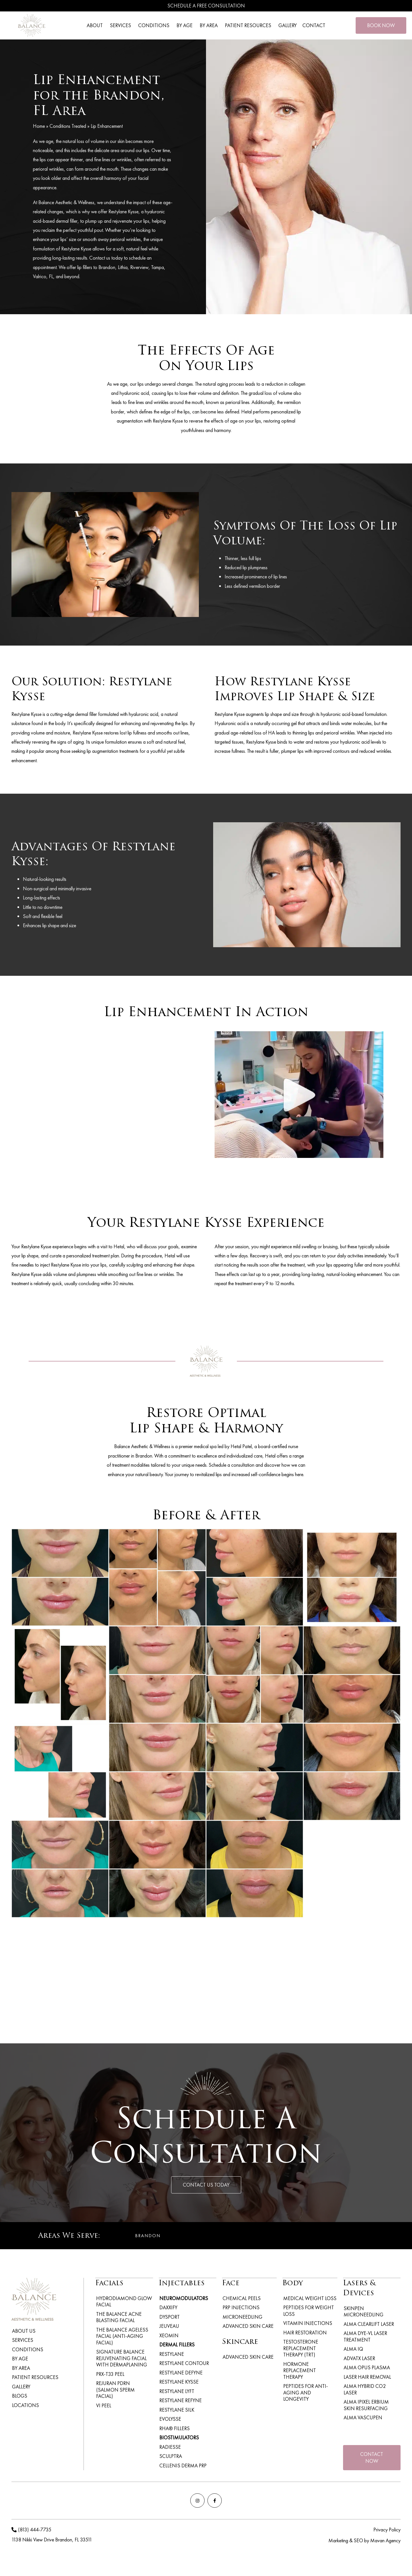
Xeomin (168, 2337)
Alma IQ (353, 2347)
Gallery (20, 2389)
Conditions (27, 2350)
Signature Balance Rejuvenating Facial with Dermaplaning (120, 2353)
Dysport (169, 2317)
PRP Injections (240, 2308)
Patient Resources (34, 2379)
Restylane (171, 2356)
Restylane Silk (176, 2415)
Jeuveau (169, 2327)
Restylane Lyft (176, 2395)
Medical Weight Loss (309, 2298)
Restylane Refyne (180, 2405)
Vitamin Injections (306, 2323)
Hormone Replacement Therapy (309, 2365)
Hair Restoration (304, 2332)
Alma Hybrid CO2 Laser (371, 2386)
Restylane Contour (183, 2366)
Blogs (19, 2399)
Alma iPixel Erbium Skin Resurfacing (372, 2399)
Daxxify (168, 2308)
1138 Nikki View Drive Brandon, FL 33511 (51, 2548)
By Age (19, 2360)
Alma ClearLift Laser (368, 2323)
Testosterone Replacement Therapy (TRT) (309, 2347)
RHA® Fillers (174, 2434)
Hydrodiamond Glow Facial (123, 2301)
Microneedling (242, 2317)
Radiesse (169, 2453)
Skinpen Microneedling (363, 2311)
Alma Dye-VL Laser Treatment (365, 2335)
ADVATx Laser (359, 2357)
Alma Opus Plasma (366, 2367)
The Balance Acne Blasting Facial (118, 2316)
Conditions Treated (67, 126)
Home (39, 126)
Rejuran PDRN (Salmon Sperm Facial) (123, 2380)
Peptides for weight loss (307, 2310)
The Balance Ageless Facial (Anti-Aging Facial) (121, 2333)
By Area (20, 2370)
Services (22, 2341)
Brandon (148, 2236)
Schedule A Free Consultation (206, 5)
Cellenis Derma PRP (182, 2473)
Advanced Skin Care (247, 2327)
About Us (23, 2331)
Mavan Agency (385, 2549)
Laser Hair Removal (367, 2377)
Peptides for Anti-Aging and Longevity (309, 2380)
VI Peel (102, 2392)
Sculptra (170, 2463)
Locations (24, 2409)
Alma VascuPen (362, 2411)
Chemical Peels (241, 2298)
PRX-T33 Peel (109, 2368)
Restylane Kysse (178, 2385)
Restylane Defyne (180, 2376)
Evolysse (170, 2424)
